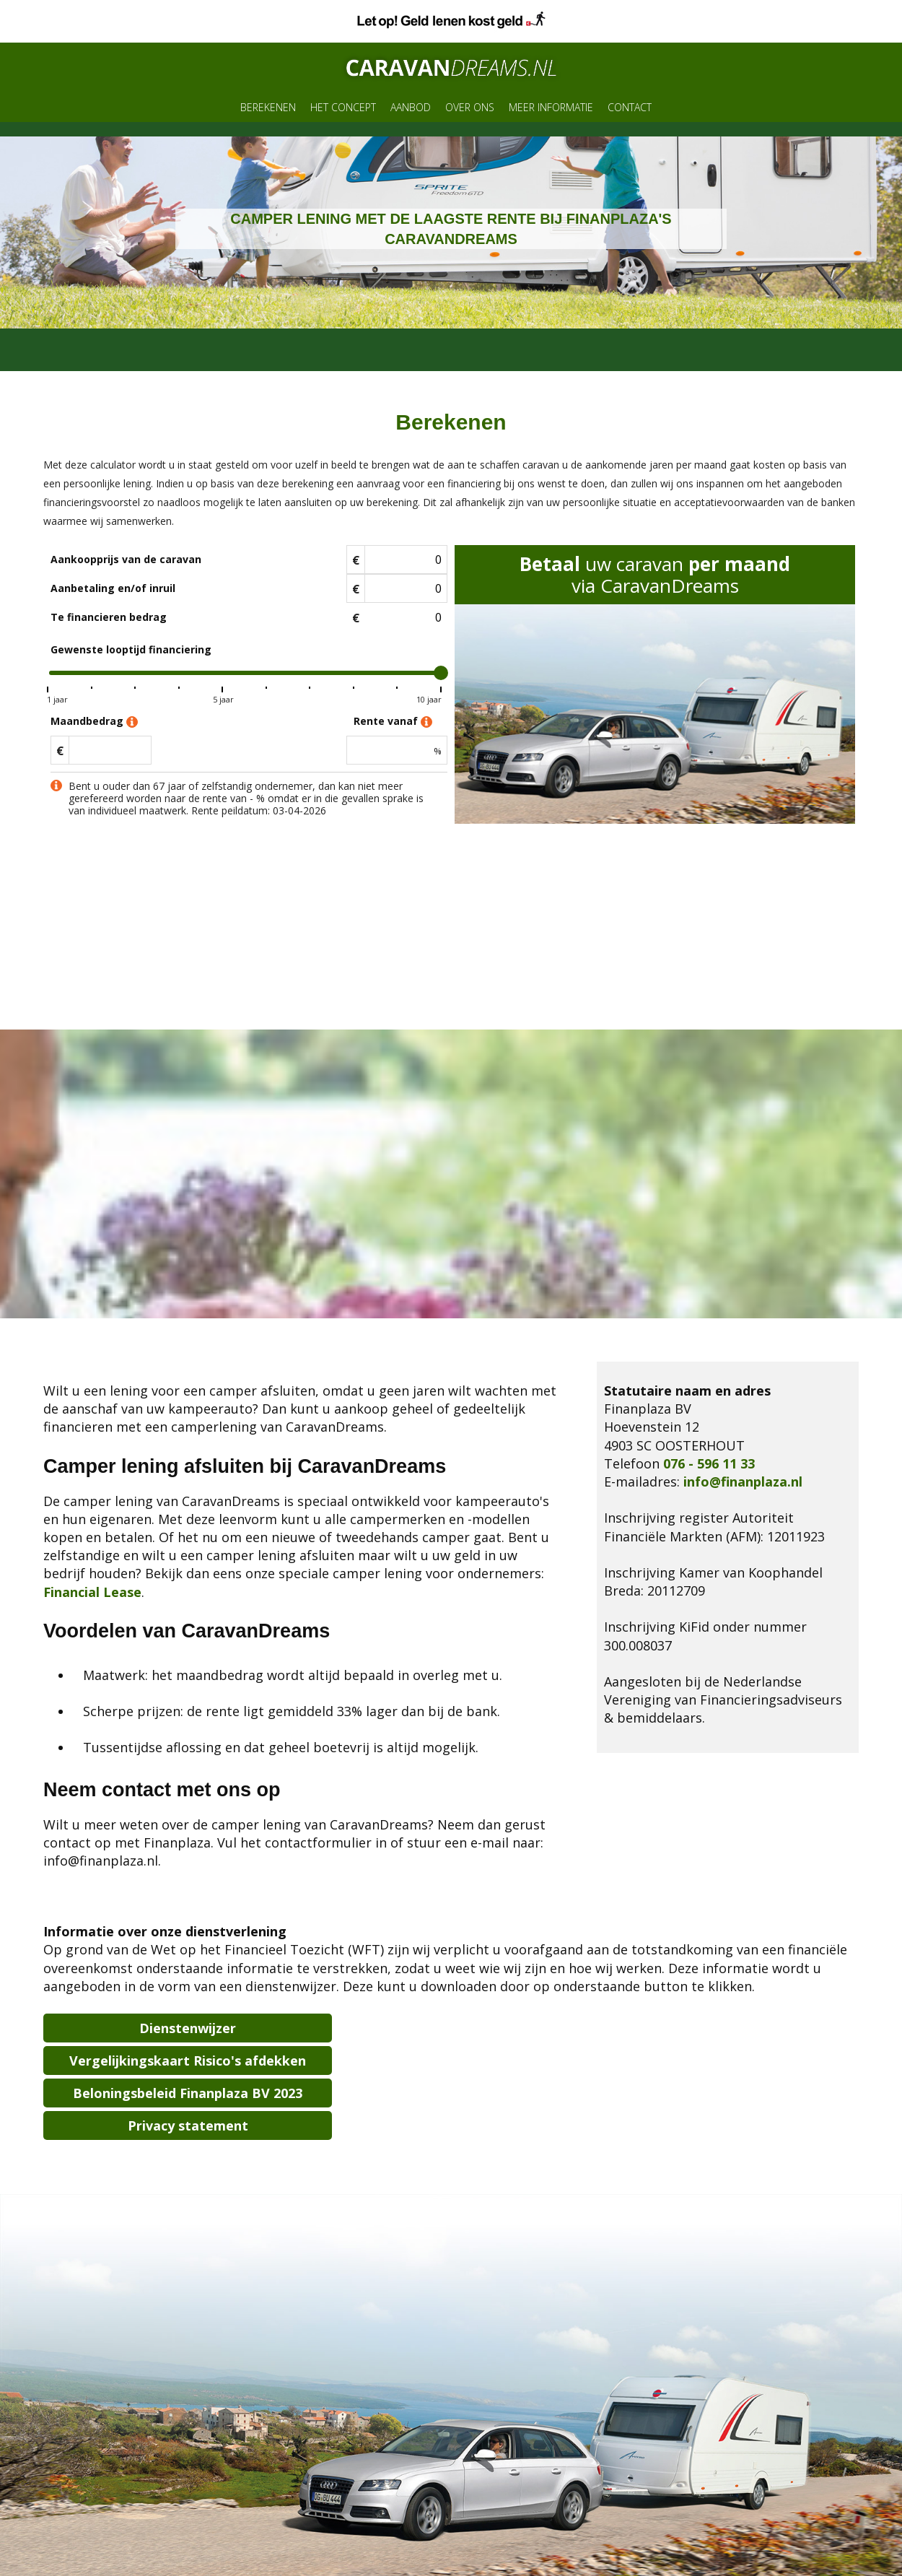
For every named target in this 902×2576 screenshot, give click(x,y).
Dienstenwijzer (187, 2028)
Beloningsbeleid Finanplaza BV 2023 (187, 2093)
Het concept (343, 107)
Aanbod (410, 107)
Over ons (469, 107)
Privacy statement (188, 2125)
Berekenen (268, 107)
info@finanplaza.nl (742, 1481)
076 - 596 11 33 (709, 1463)
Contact (630, 107)
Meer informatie (551, 107)
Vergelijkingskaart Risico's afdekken (187, 2060)
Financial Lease (92, 1592)
